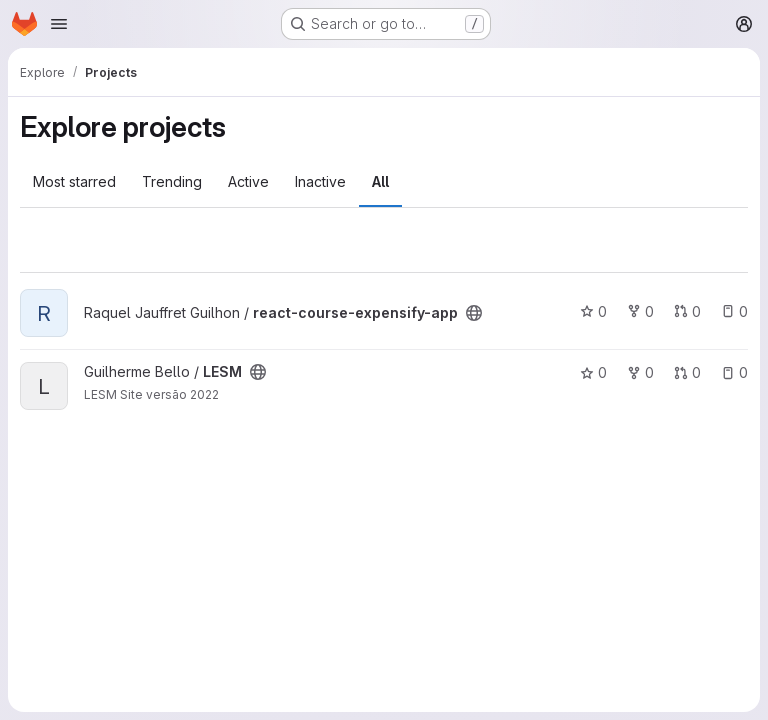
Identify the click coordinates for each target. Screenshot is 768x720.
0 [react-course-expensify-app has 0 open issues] (734, 311)
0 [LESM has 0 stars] (593, 372)
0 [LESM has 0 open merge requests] (687, 372)
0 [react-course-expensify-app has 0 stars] (593, 311)
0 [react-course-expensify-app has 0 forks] (640, 311)
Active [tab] (248, 181)
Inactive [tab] (320, 181)
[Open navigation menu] (59, 24)
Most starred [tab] (74, 181)
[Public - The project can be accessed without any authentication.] (474, 313)
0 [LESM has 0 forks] (640, 372)
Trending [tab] (172, 181)
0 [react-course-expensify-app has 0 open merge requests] (687, 311)
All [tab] (380, 181)
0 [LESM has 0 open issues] (734, 372)
